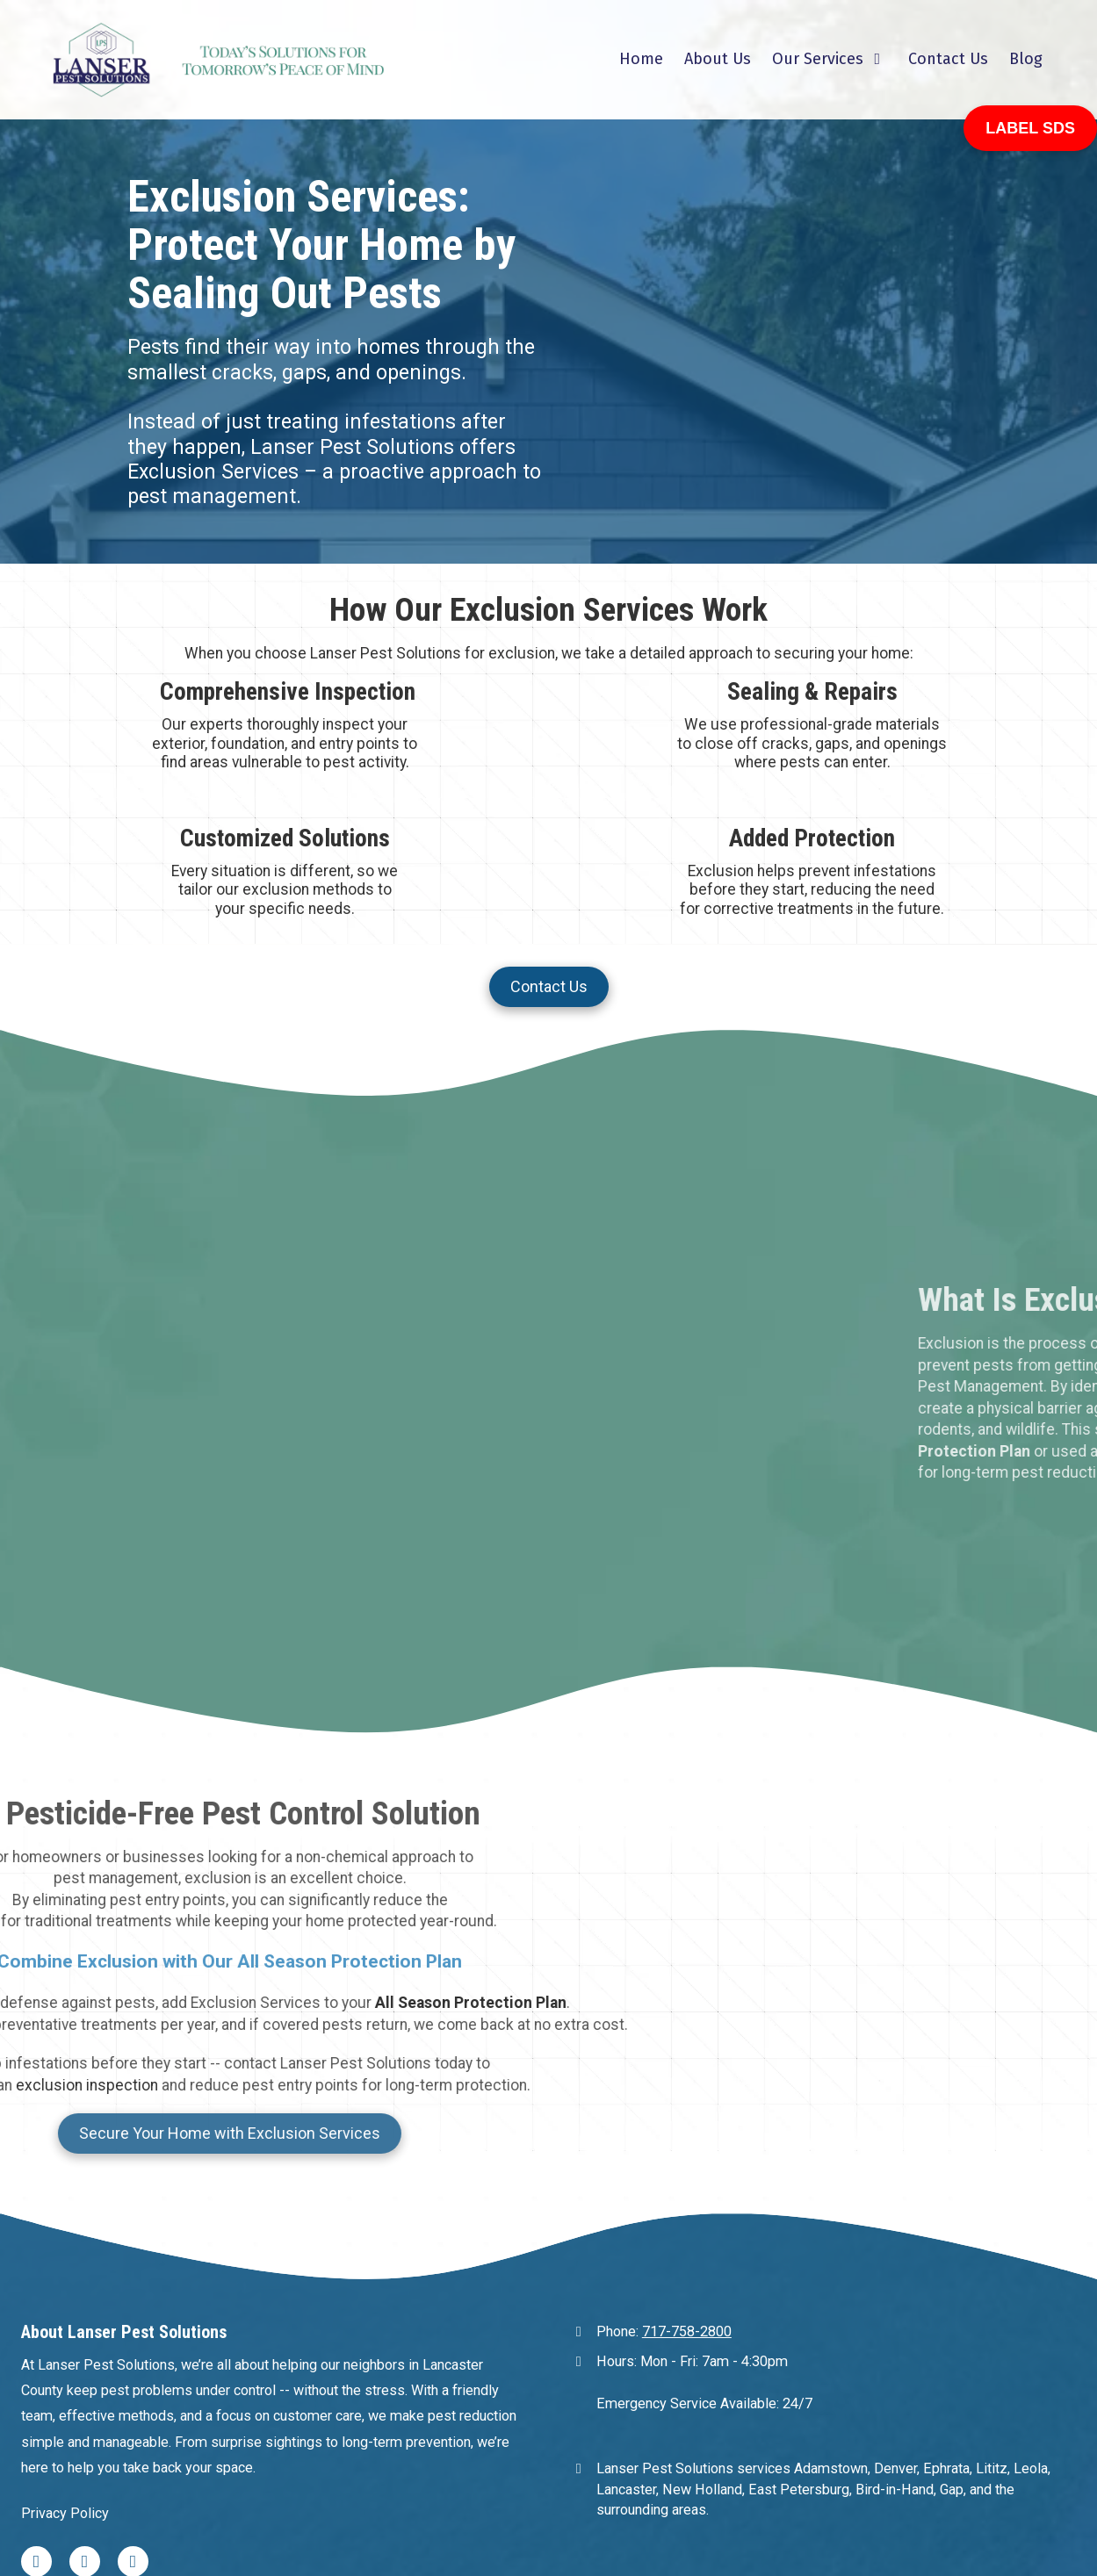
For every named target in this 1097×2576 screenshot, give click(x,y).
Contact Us (549, 986)
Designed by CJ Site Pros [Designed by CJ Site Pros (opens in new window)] (670, 2499)
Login (549, 2527)
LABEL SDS (1030, 128)
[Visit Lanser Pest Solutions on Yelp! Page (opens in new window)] (84, 2393)
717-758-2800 (687, 2163)
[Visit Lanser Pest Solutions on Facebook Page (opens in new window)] (36, 2393)
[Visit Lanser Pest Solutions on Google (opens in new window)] (133, 2393)
